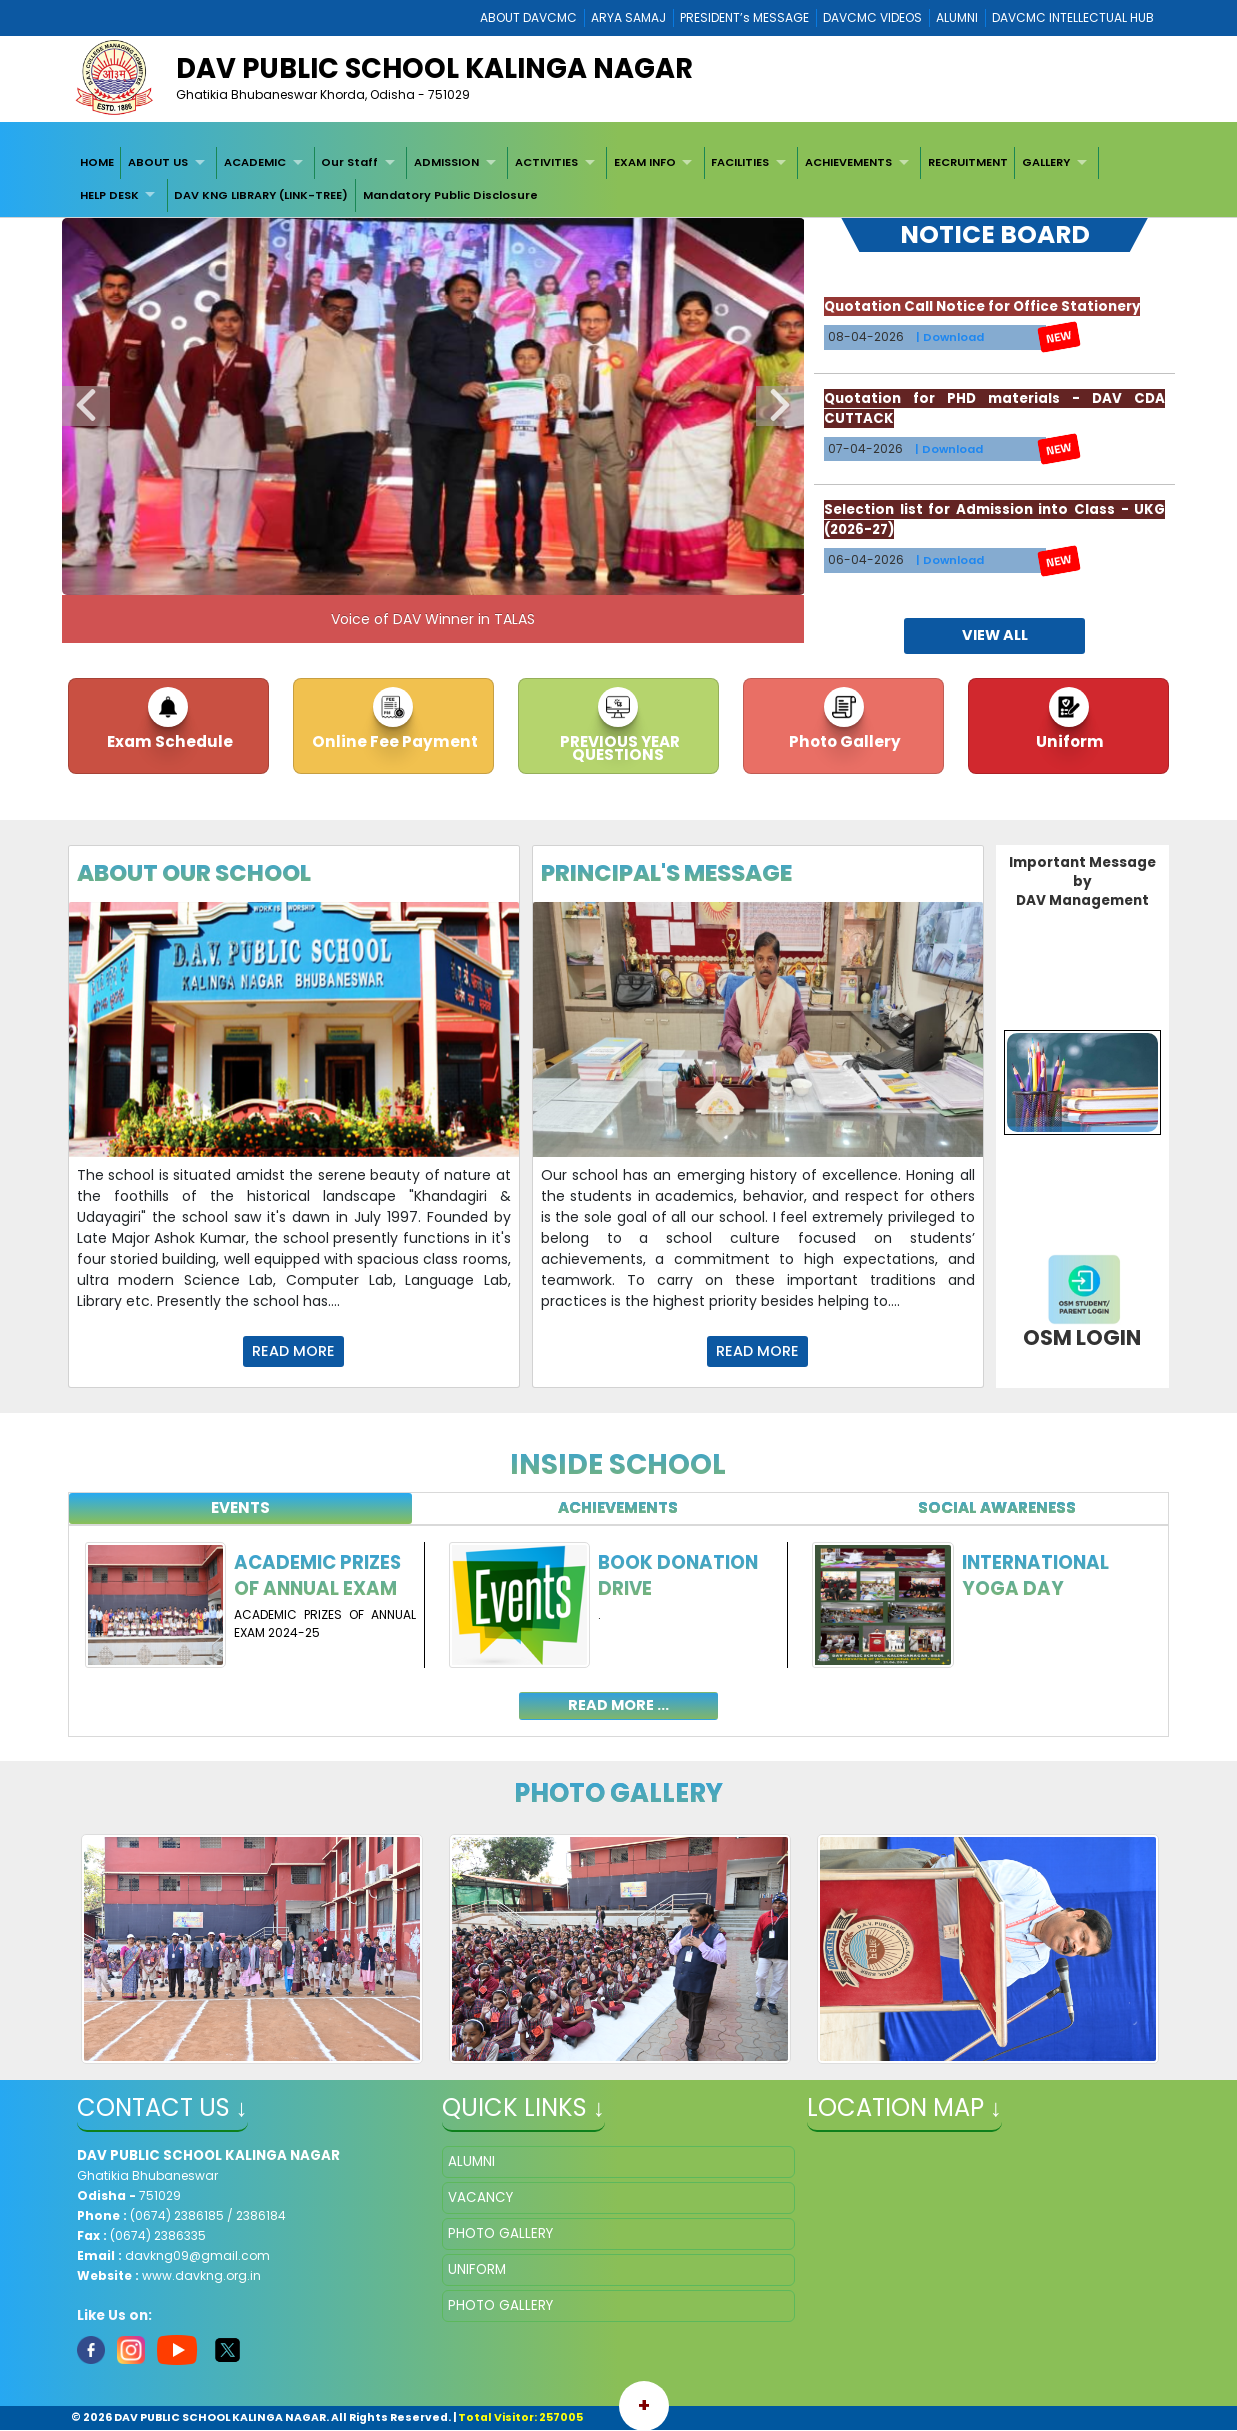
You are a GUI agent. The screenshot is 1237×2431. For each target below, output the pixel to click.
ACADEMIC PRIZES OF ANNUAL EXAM (317, 1575)
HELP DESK (109, 195)
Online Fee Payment (393, 741)
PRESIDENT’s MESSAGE (744, 17)
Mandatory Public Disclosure (450, 195)
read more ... (618, 1705)
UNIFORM (477, 2269)
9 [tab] (538, 575)
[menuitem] (97, 163)
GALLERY (1046, 162)
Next (780, 406)
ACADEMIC (255, 162)
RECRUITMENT (968, 162)
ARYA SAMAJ (628, 17)
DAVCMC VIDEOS (872, 17)
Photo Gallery (843, 741)
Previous (86, 406)
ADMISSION (446, 162)
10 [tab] (568, 575)
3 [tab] (358, 575)
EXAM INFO (645, 162)
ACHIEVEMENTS (848, 162)
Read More (293, 1351)
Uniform (1068, 741)
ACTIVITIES (546, 162)
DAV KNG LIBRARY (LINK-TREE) (261, 195)
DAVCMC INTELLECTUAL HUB (1073, 17)
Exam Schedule (168, 741)
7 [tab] (478, 575)
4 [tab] (388, 575)
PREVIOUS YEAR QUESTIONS (618, 748)
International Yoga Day (1035, 1575)
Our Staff (349, 162)
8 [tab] (508, 575)
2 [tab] (328, 575)
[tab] (240, 1508)
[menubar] (618, 179)
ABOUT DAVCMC (528, 17)
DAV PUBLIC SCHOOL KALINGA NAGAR (434, 68)
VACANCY (480, 2197)
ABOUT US (158, 162)
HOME (97, 162)
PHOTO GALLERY (500, 2233)
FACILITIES (740, 162)
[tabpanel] (618, 1619)
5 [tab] (418, 575)
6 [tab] (448, 575)
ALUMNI (957, 17)
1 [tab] (298, 575)
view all (995, 635)
